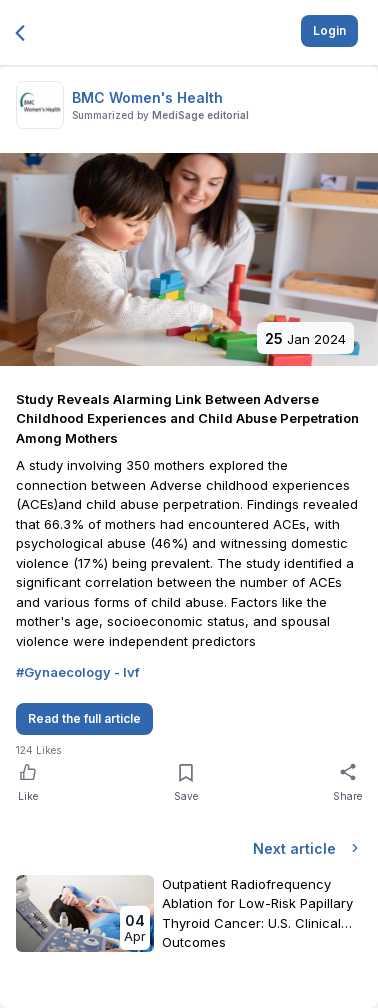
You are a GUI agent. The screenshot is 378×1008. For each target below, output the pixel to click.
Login (329, 30)
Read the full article (84, 718)
